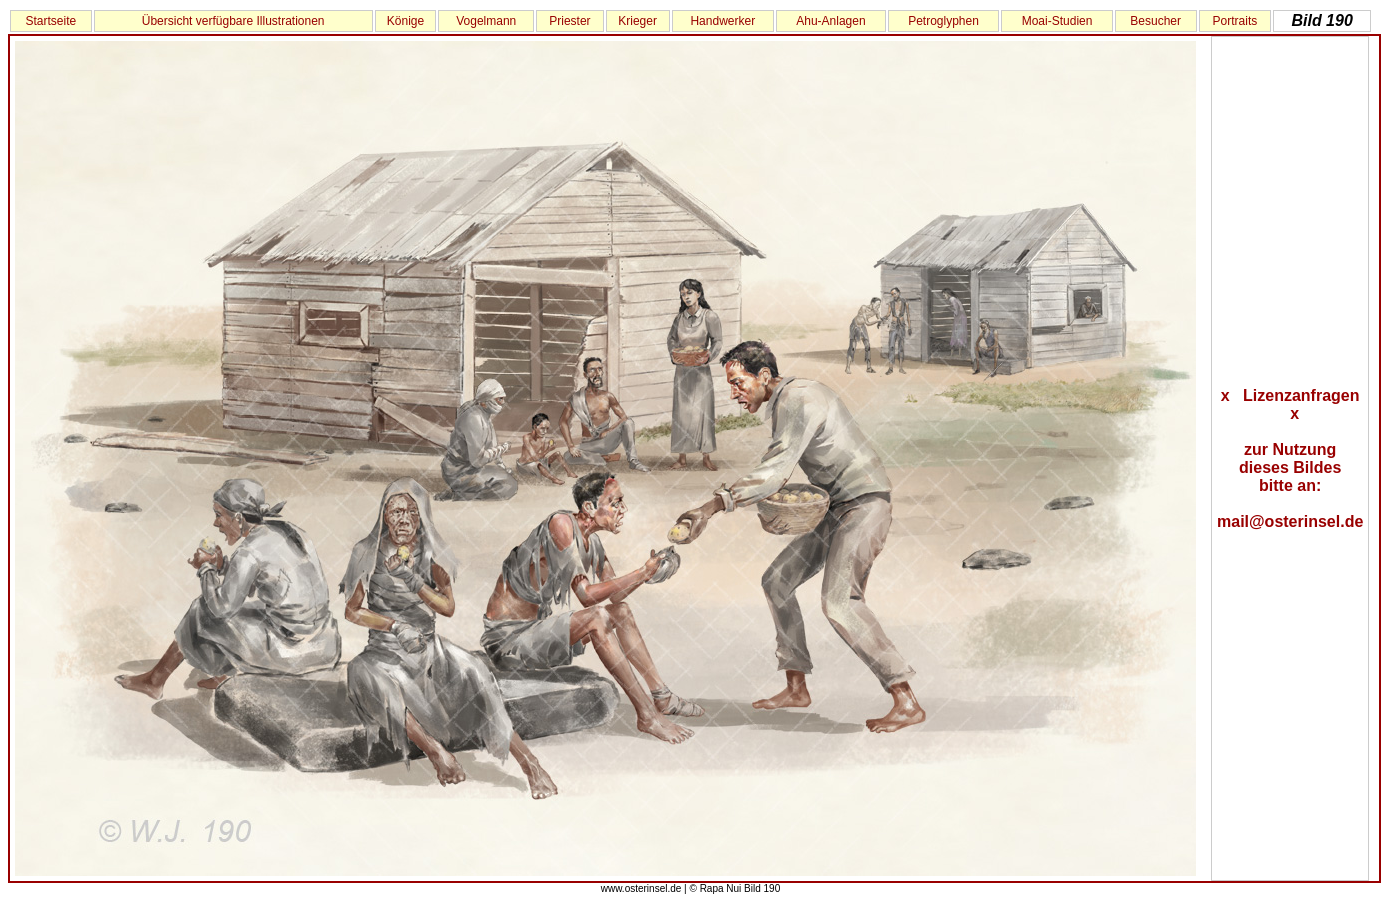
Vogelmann (486, 21)
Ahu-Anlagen (830, 21)
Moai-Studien (1057, 21)
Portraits (1235, 21)
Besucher (1155, 21)
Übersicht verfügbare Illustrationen (233, 21)
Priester (569, 21)
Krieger (637, 21)
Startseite (50, 21)
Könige (405, 21)
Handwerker (722, 21)
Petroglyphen (943, 21)
